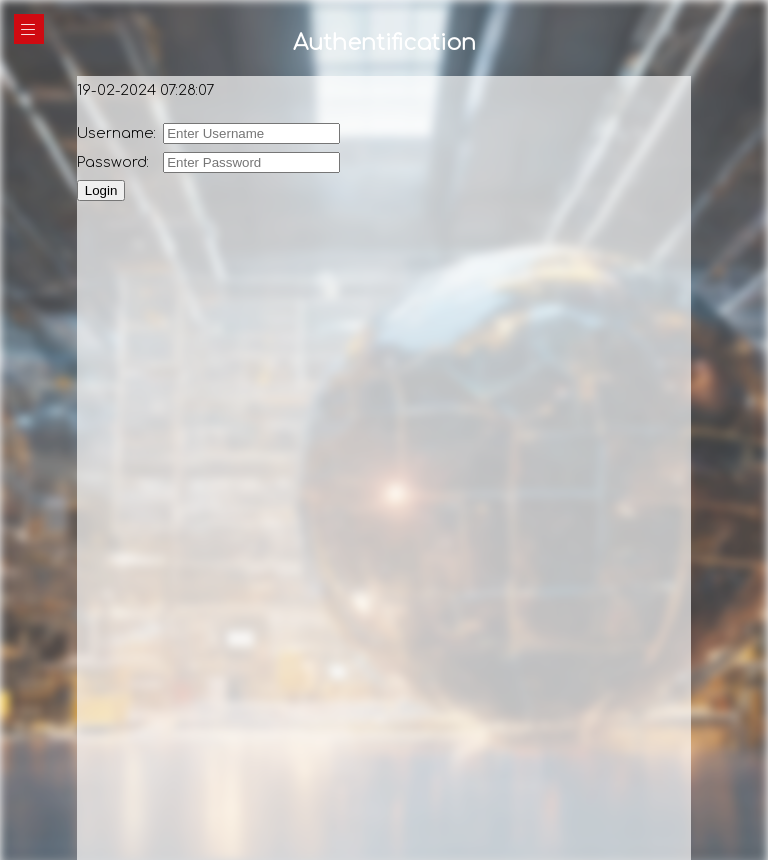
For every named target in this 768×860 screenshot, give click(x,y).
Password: (115, 162)
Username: (118, 133)
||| (29, 29)
